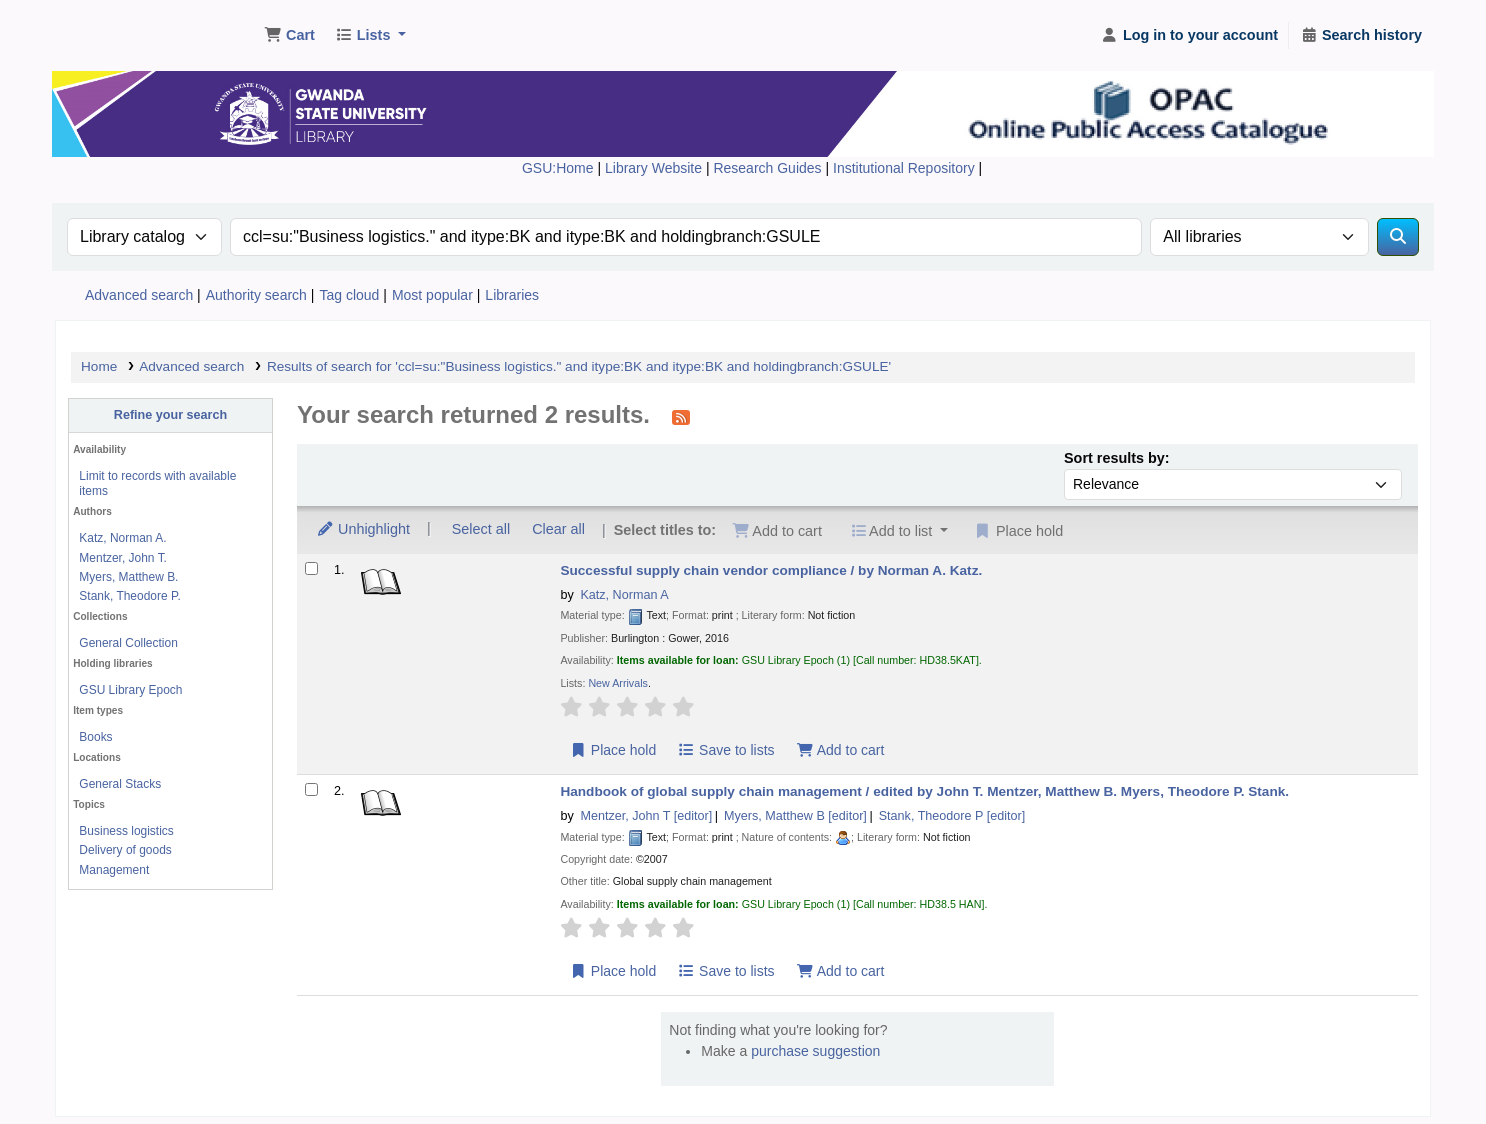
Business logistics (126, 831)
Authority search (256, 295)
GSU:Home (558, 168)
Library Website (655, 168)
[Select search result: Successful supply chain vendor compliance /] (311, 568)
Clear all (558, 529)
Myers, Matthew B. (128, 577)
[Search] (1398, 237)
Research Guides (769, 168)
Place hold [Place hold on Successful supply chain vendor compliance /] (612, 750)
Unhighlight (363, 529)
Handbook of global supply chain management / (924, 791)
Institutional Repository (906, 168)
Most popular (432, 295)
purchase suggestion (815, 1051)
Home (99, 366)
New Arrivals (617, 683)
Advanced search (139, 295)
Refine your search (170, 415)
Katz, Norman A (624, 595)
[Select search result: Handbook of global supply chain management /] (311, 789)
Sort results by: (1117, 458)
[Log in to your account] (1189, 36)
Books (95, 737)
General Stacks (120, 784)
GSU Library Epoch (130, 690)
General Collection (128, 643)
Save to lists (726, 750)
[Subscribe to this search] (681, 417)
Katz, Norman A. (122, 538)
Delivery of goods (125, 850)
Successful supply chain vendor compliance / (771, 570)
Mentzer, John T (646, 816)
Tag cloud (349, 295)
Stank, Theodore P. (129, 596)
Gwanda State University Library (136, 28)
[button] (289, 36)
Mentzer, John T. (123, 558)
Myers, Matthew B (795, 816)
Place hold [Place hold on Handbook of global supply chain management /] (612, 971)
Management (114, 870)
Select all (481, 529)
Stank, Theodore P (952, 816)
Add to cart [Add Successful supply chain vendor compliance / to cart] (840, 750)
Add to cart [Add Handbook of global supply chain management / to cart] (840, 971)
